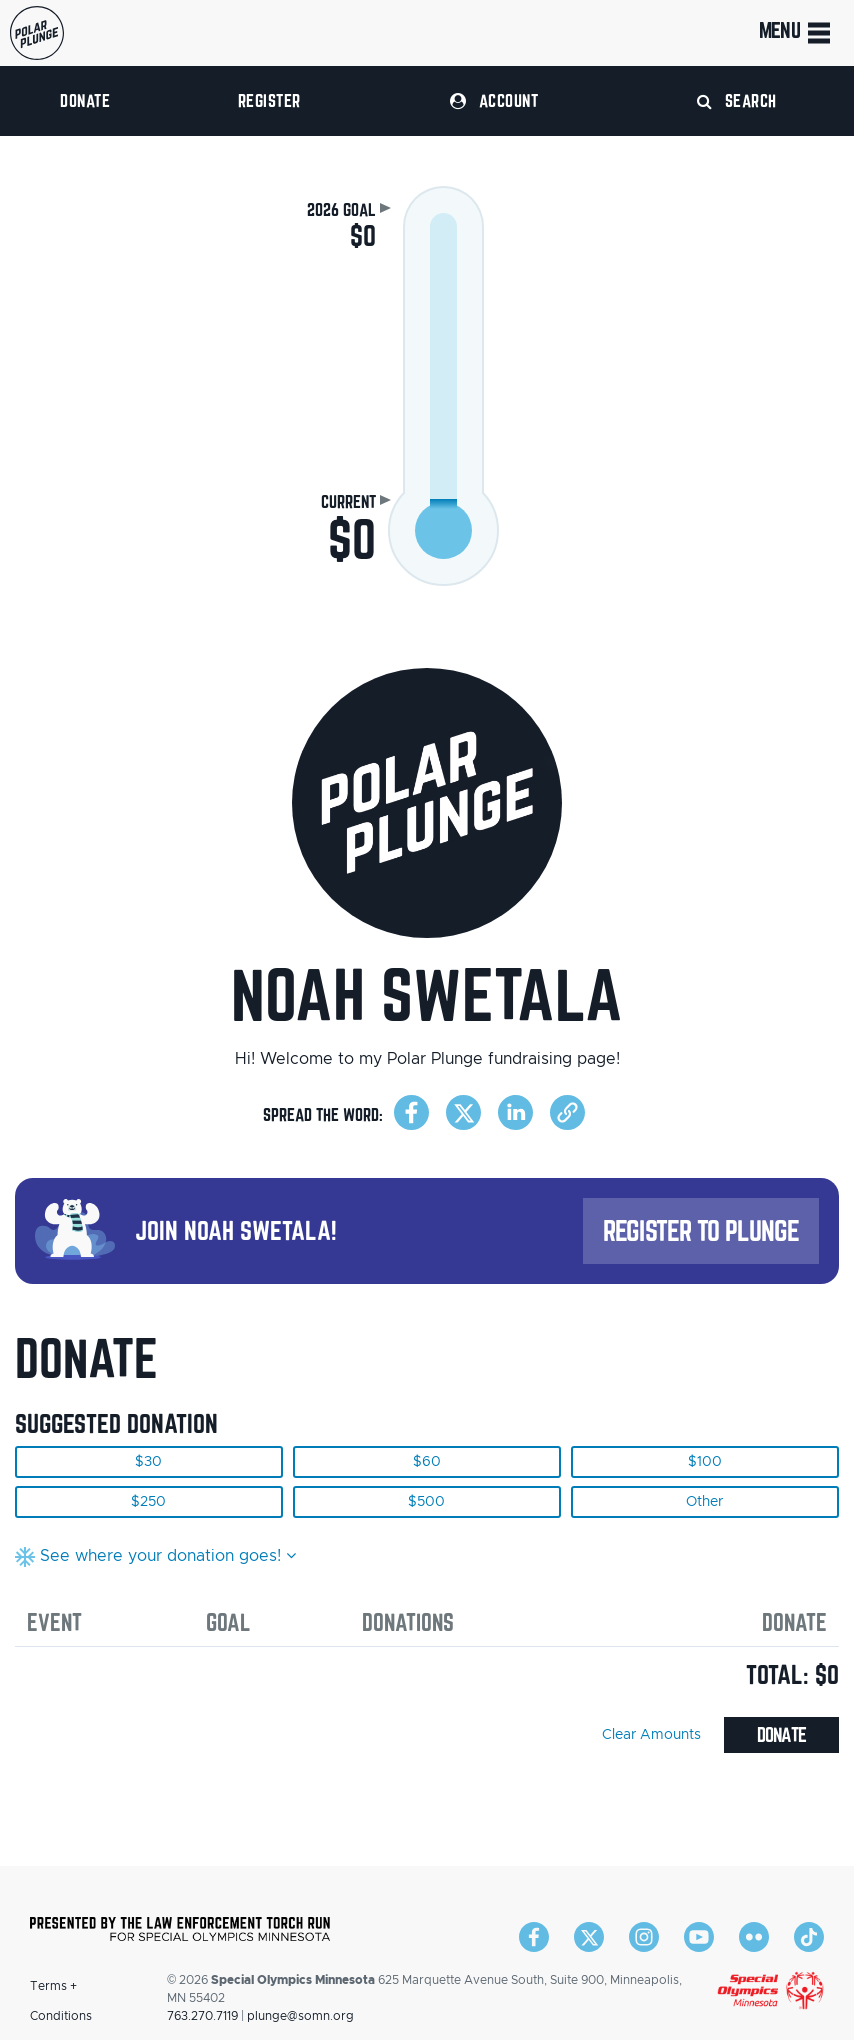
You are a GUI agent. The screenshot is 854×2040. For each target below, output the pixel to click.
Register (269, 100)
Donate (85, 100)
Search (737, 100)
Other (704, 1502)
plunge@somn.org (300, 2016)
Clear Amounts (651, 1735)
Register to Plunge (701, 1230)
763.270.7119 (202, 2016)
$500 (426, 1502)
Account (494, 100)
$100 (705, 1462)
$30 (148, 1462)
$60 (427, 1462)
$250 (148, 1502)
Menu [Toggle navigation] (796, 33)
